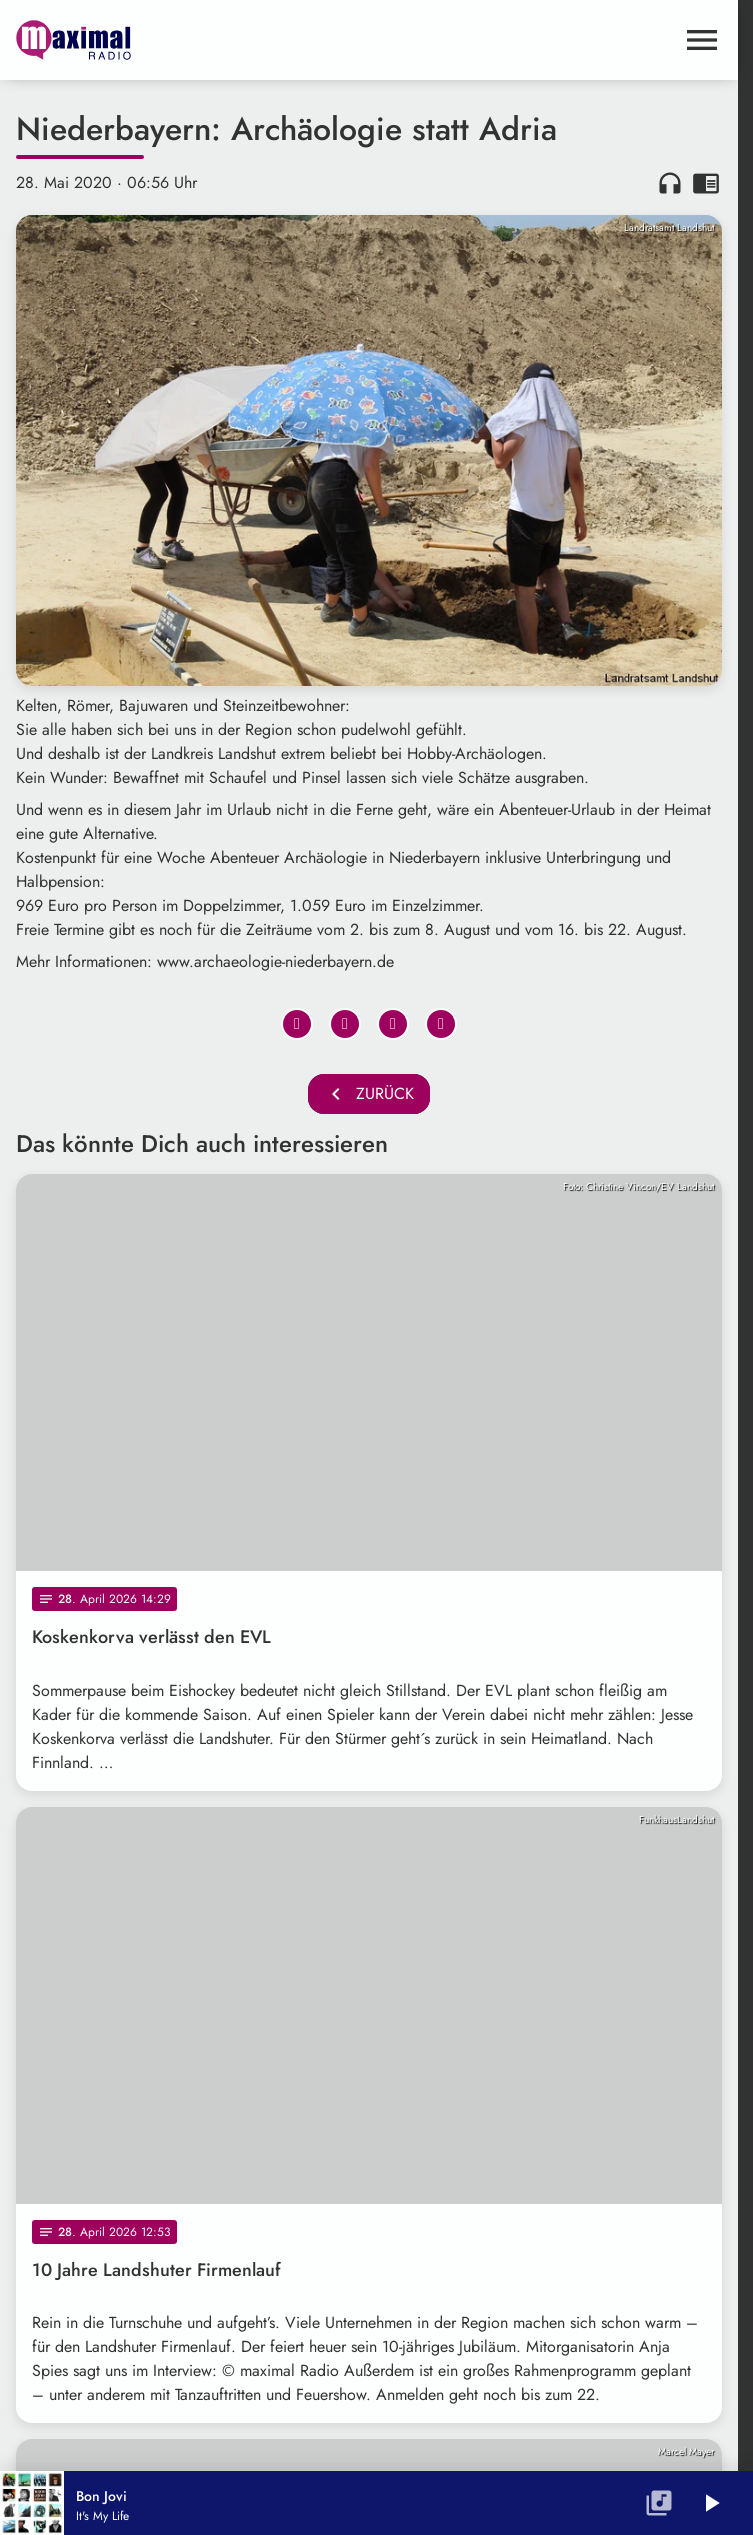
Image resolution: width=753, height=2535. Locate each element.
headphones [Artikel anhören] (670, 183)
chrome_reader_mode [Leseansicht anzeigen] (706, 183)
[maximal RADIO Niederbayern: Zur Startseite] (192, 40)
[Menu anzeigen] (702, 40)
